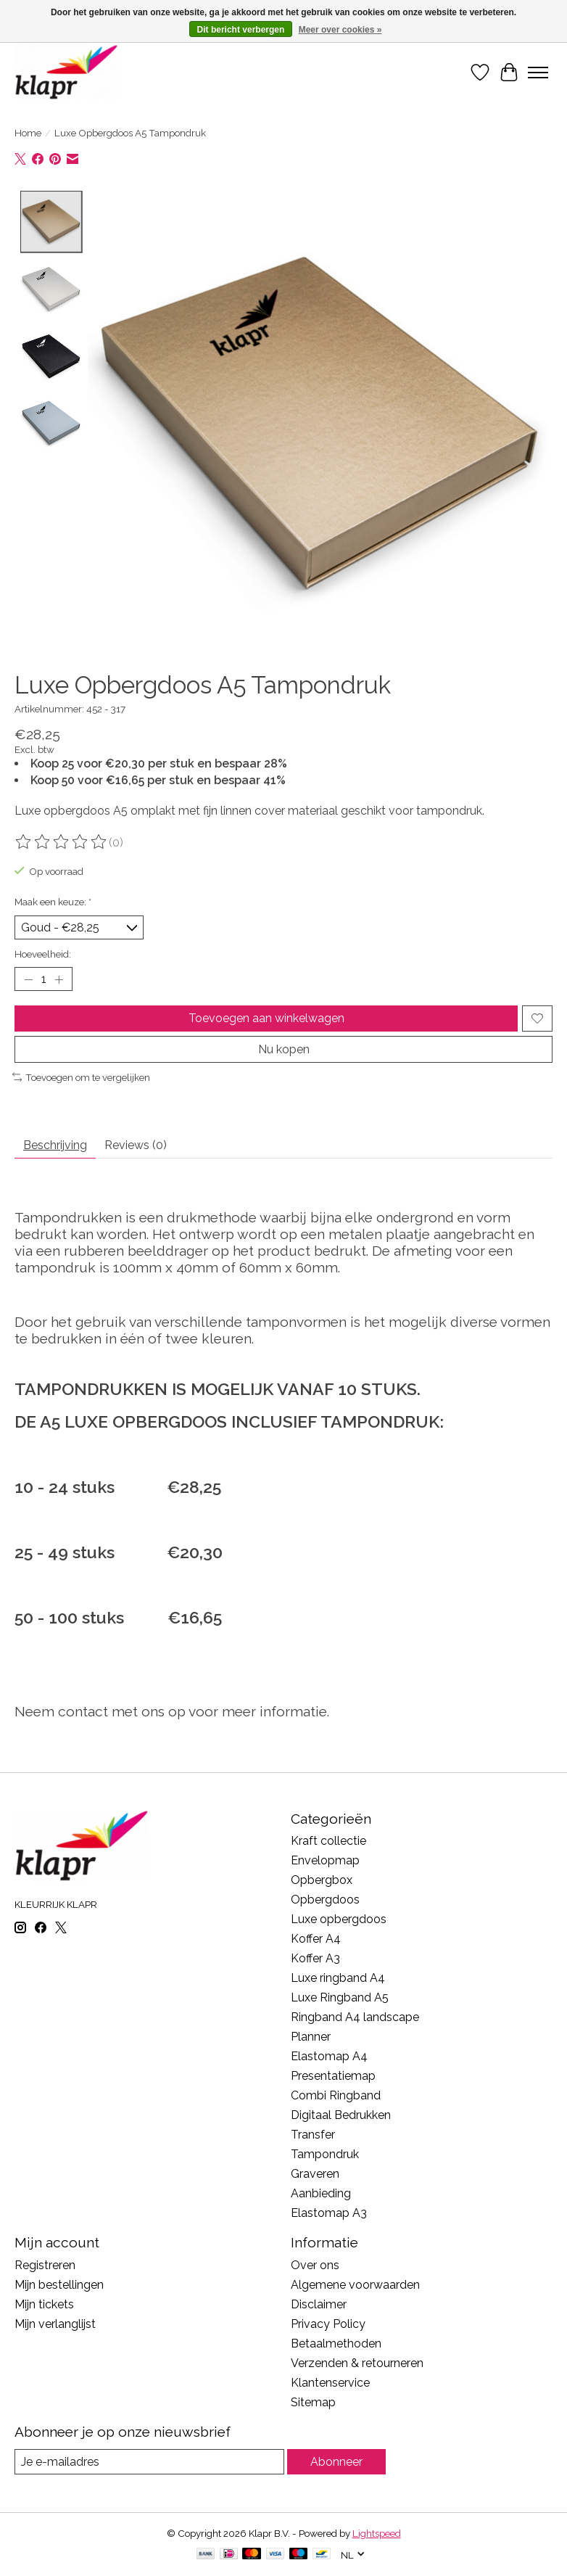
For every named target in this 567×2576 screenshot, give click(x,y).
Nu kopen (284, 1049)
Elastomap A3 (329, 2213)
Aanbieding (321, 2193)
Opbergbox (321, 1880)
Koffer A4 (316, 1939)
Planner (311, 2037)
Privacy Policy (328, 2324)
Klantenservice (330, 2383)
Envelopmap (325, 1860)
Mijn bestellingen (59, 2285)
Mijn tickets (44, 2304)
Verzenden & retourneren (357, 2363)
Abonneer (336, 2462)
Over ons (315, 2265)
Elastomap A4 (329, 2056)
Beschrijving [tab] (55, 1146)
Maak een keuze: (53, 902)
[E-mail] (149, 2461)
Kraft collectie (328, 1841)
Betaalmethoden (336, 2343)
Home (28, 133)
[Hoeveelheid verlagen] (28, 979)
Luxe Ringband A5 (340, 1997)
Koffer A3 (315, 1958)
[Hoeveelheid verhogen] (58, 979)
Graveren (315, 2174)
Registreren (45, 2265)
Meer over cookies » (340, 30)
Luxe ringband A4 (338, 1978)
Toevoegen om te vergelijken (81, 1077)
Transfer (313, 2134)
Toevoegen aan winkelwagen (266, 1018)
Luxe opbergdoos (338, 1919)
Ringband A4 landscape (355, 2017)
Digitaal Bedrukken (341, 2115)
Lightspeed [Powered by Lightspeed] (376, 2533)
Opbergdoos (325, 1899)
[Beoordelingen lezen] (62, 842)
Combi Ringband (336, 2095)
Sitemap (313, 2402)
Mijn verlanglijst (55, 2324)
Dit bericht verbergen (241, 30)
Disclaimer (319, 2304)
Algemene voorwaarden (355, 2285)
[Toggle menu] (537, 72)
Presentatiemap (333, 2076)
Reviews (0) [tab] (135, 1146)
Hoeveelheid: (43, 954)
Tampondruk (325, 2154)
